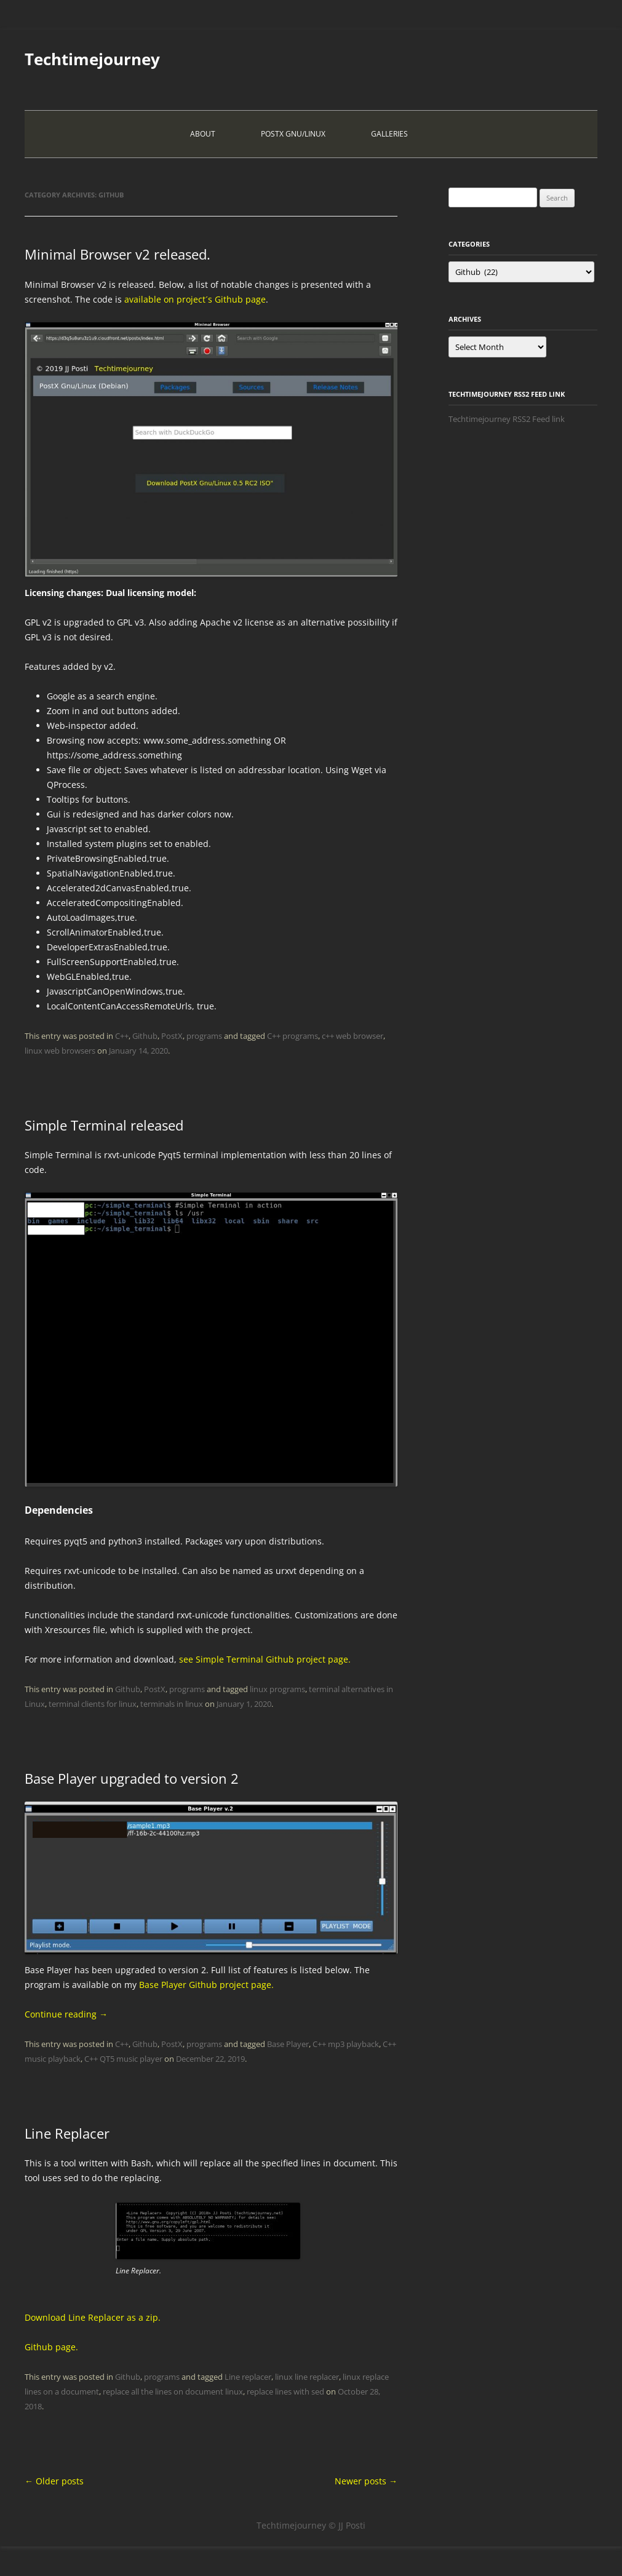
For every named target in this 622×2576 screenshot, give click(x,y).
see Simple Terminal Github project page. (265, 1659)
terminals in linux (171, 1703)
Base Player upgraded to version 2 (132, 1778)
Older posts (54, 2481)
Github (144, 1035)
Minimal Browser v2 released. (117, 254)
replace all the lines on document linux (173, 2391)
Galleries (389, 134)
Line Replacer (67, 2133)
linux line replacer (307, 2376)
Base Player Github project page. (206, 1984)
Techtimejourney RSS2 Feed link (507, 418)
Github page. (51, 2347)
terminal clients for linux (93, 1703)
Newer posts (366, 2481)
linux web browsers (60, 1050)
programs (204, 1035)
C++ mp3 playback (346, 2043)
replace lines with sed (285, 2391)
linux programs (277, 1689)
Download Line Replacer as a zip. (93, 2317)
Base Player (288, 2043)
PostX (172, 1035)
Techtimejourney (92, 59)
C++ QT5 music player (123, 2058)
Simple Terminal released (104, 1125)
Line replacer (248, 2376)
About (202, 134)
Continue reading (66, 2014)
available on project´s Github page (195, 299)
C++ (122, 1035)
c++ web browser (352, 1035)
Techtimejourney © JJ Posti (311, 2525)
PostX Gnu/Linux (293, 134)
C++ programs (292, 1035)
